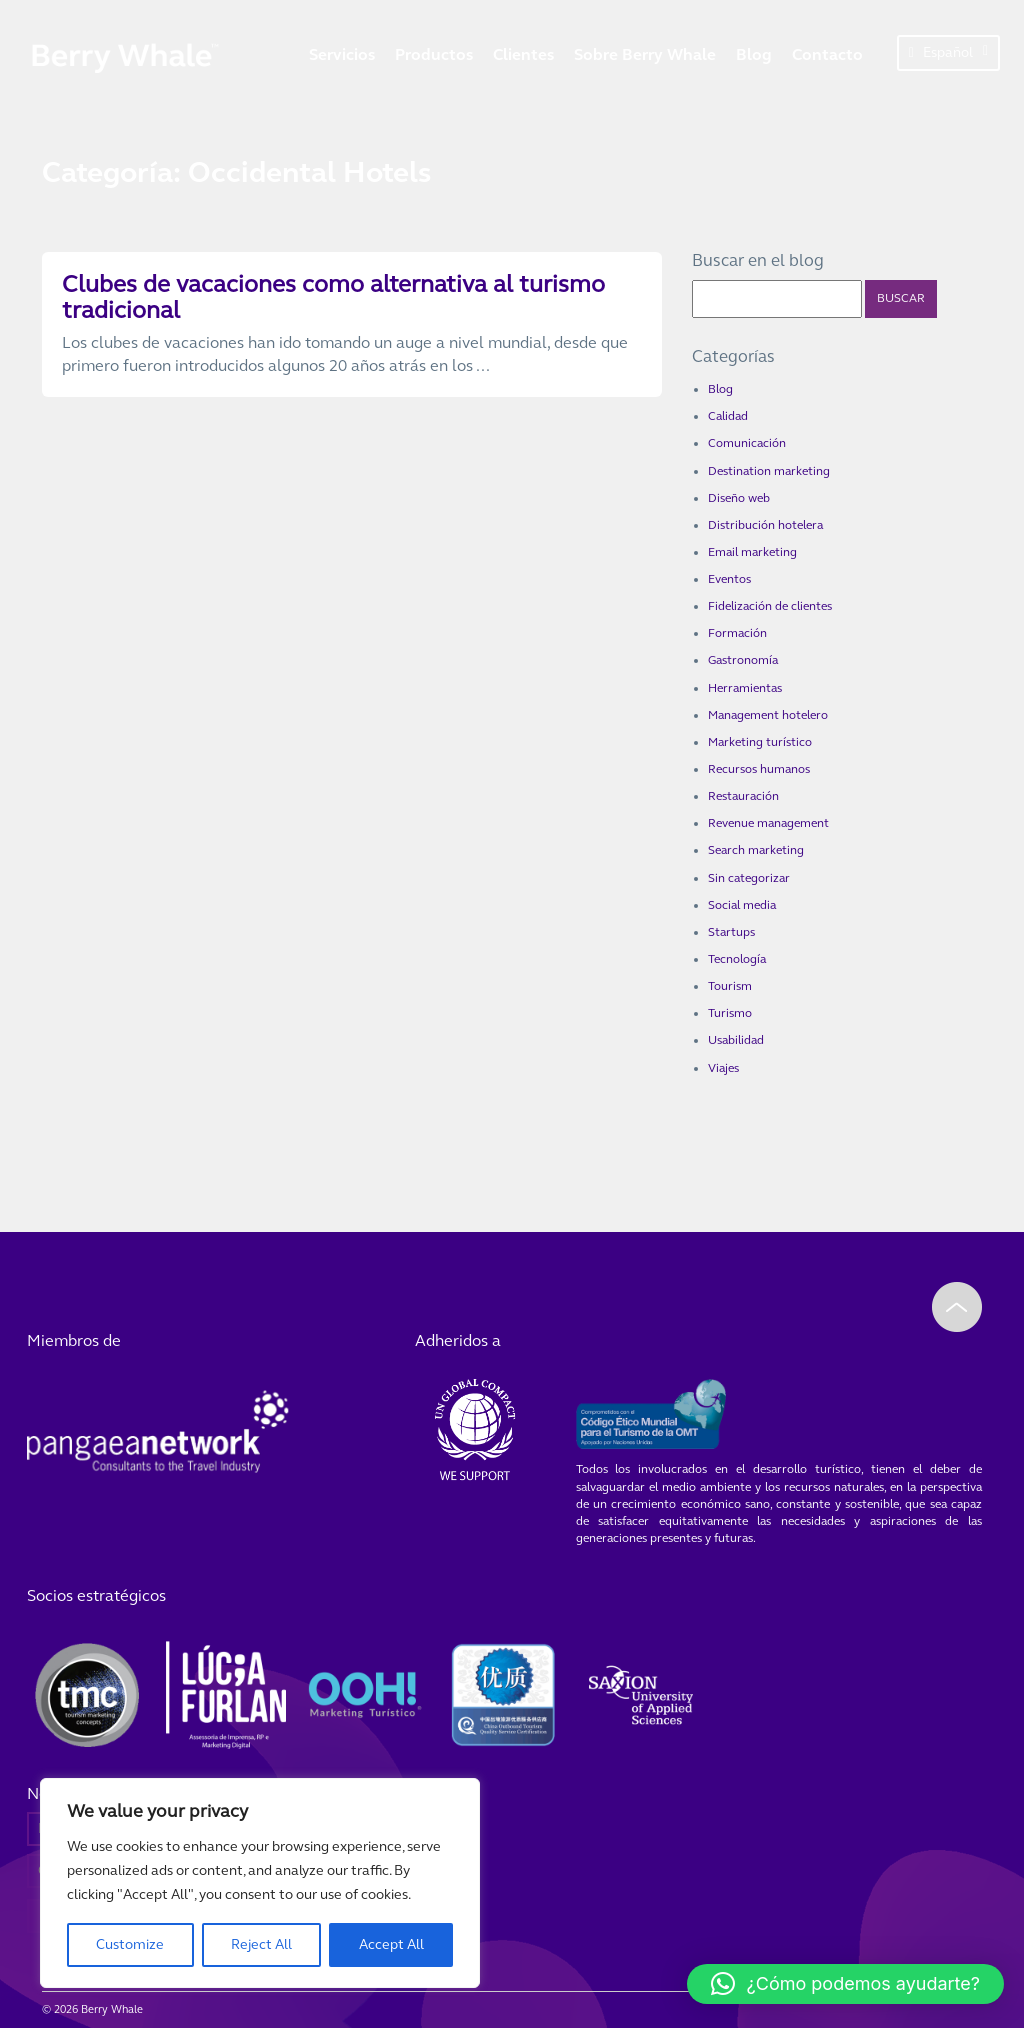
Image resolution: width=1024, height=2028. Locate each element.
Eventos (729, 579)
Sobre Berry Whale (645, 54)
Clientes (523, 54)
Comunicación (747, 443)
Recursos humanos (759, 769)
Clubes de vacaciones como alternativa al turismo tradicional (333, 297)
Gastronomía (743, 660)
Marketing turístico (760, 742)
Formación (737, 633)
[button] (845, 1984)
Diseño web (739, 498)
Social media (742, 905)
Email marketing (752, 552)
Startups (731, 932)
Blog (754, 54)
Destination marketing (769, 471)
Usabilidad (736, 1040)
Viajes (723, 1068)
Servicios (342, 54)
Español (948, 52)
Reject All (261, 1944)
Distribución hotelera (765, 525)
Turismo (730, 1013)
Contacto (827, 54)
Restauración (743, 796)
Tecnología (737, 959)
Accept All (391, 1944)
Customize (130, 1944)
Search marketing (756, 850)
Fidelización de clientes (770, 606)
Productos (434, 54)
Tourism (730, 986)
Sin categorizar (749, 878)
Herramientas (745, 688)
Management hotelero (768, 715)
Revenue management (768, 823)
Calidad (728, 416)
